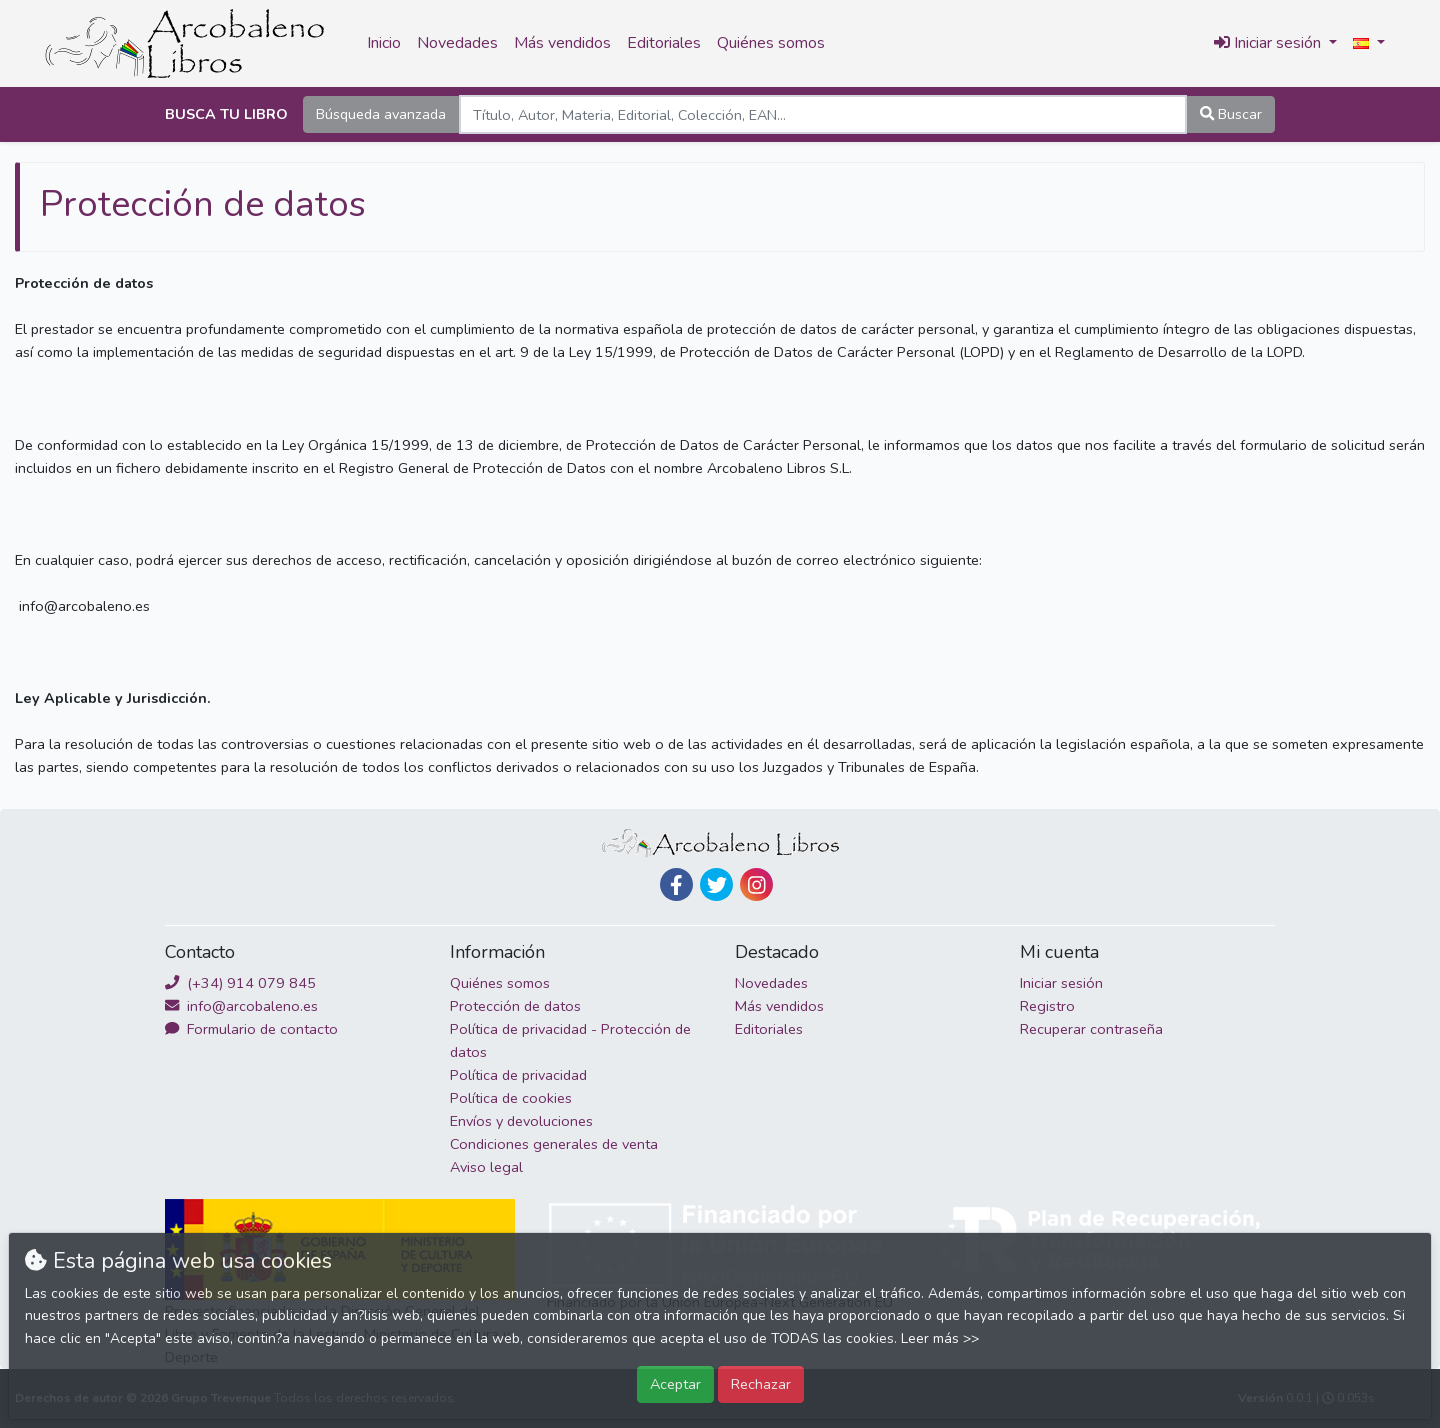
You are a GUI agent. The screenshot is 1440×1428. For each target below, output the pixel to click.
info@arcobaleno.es (241, 1006)
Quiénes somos (771, 43)
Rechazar (761, 1384)
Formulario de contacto (251, 1029)
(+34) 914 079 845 (240, 983)
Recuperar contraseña (1091, 1029)
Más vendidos (562, 43)
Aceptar (675, 1384)
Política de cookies (511, 1098)
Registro (1047, 1006)
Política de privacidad (518, 1075)
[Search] (823, 114)
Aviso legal (486, 1167)
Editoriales (664, 43)
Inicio (384, 43)
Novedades (457, 43)
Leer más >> (940, 1338)
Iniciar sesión (1061, 983)
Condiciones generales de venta (554, 1144)
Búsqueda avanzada (381, 114)
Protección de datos (515, 1006)
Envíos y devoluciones (521, 1121)
